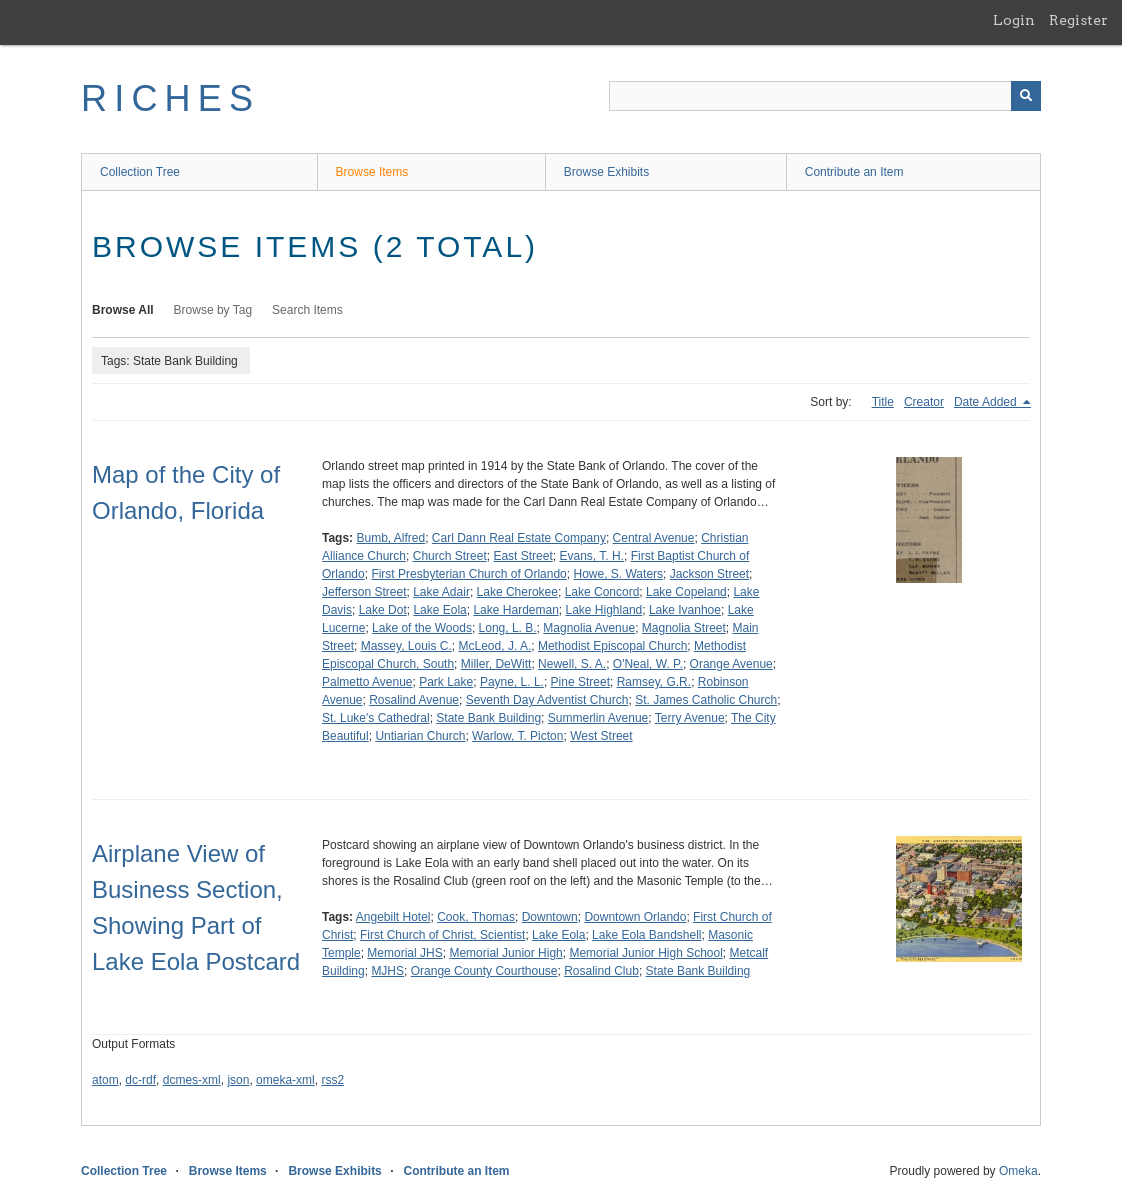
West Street (601, 736)
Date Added (987, 402)
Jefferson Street (364, 592)
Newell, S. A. (572, 664)
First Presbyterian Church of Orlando (468, 574)
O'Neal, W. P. (648, 664)
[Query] (825, 96)
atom (105, 1080)
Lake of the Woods (422, 628)
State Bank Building (488, 718)
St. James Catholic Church (706, 700)
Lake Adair (441, 592)
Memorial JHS (404, 953)
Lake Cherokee (517, 592)
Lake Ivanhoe (685, 610)
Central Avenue (654, 538)
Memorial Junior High (505, 953)
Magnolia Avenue (589, 628)
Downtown (550, 917)
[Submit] (1026, 96)
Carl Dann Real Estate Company (519, 538)
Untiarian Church (420, 736)
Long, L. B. (508, 628)
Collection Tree (140, 172)
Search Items (307, 310)
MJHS (387, 971)
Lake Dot (383, 610)
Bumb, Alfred (390, 538)
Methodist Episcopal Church (612, 646)
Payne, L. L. (512, 682)
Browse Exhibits (606, 172)
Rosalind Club (601, 971)
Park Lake (446, 682)
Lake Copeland (686, 592)
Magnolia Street (684, 628)
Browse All (123, 310)
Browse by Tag (213, 310)
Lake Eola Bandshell (646, 935)
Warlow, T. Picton (517, 736)
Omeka (1018, 1171)
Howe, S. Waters (618, 574)
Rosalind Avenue (414, 700)
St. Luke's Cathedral (376, 718)
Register (1078, 20)
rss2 (332, 1080)
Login (1014, 20)
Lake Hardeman (515, 610)
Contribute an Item (854, 172)
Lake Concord (602, 592)
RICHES (170, 98)
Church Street (450, 556)
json (238, 1080)
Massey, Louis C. (406, 646)
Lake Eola (439, 610)
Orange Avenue (731, 664)
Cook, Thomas (476, 917)
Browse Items (372, 172)
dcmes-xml (192, 1080)
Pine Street (580, 682)
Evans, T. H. (591, 556)
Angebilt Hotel (393, 917)
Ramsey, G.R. (654, 682)
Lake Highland (604, 610)
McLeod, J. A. (495, 646)
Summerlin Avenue (598, 718)
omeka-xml (285, 1080)
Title (883, 402)
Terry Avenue (690, 718)
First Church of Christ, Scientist (442, 935)
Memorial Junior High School (645, 953)
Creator (924, 402)
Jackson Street (709, 574)
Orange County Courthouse (484, 971)
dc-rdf (140, 1080)
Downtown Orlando (635, 917)
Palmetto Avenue (367, 682)
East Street (522, 556)
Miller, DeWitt (496, 664)
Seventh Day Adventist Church (547, 700)
